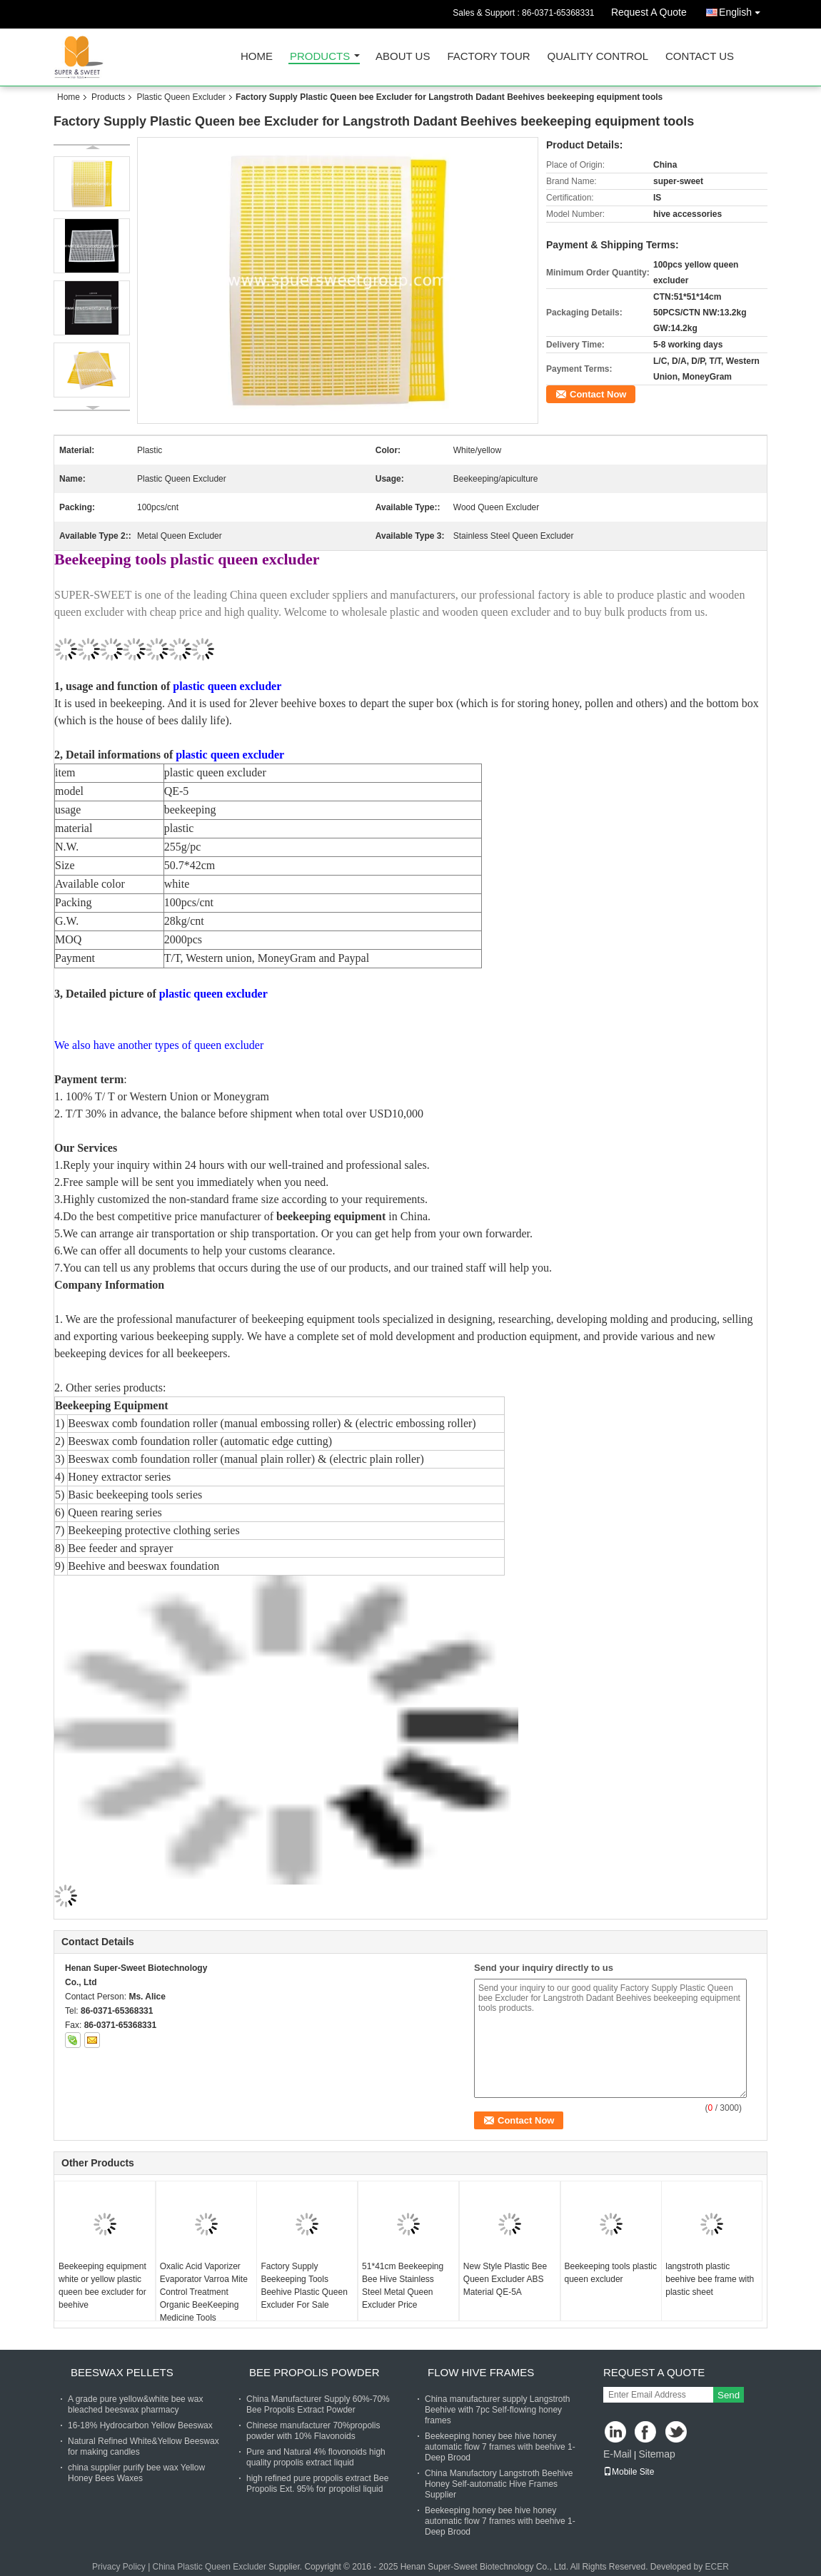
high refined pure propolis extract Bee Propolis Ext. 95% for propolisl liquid (317, 2483)
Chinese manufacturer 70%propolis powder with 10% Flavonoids (313, 2430)
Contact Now (598, 394)
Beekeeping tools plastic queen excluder (611, 2272)
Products (320, 56)
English (743, 9)
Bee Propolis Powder (314, 2372)
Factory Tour (488, 56)
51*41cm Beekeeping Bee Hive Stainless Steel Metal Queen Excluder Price (402, 2285)
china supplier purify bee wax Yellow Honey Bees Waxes (136, 2473)
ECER (717, 2567)
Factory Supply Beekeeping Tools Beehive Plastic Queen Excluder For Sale (304, 2285)
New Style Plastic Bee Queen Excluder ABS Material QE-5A (505, 2279)
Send (728, 2395)
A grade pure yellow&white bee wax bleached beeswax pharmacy (135, 2404)
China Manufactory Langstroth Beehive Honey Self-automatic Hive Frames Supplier (499, 2484)
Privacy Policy (119, 2567)
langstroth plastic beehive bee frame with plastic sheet (709, 2279)
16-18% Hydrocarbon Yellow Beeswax (140, 2425)
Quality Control (598, 56)
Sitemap (656, 2454)
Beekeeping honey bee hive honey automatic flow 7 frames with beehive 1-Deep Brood (500, 2447)
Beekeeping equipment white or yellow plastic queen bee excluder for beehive (102, 2285)
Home (257, 56)
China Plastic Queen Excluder (209, 2567)
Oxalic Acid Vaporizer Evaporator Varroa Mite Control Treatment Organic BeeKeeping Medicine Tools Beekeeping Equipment (204, 2298)
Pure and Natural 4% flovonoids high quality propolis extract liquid (316, 2457)
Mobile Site (628, 2472)
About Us (403, 56)
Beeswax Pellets (122, 2372)
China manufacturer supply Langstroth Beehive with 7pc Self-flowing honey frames (497, 2409)
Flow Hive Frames (481, 2372)
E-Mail (617, 2454)
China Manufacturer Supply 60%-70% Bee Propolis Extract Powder (318, 2404)
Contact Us (699, 56)
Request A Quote (649, 12)
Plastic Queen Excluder (181, 97)
